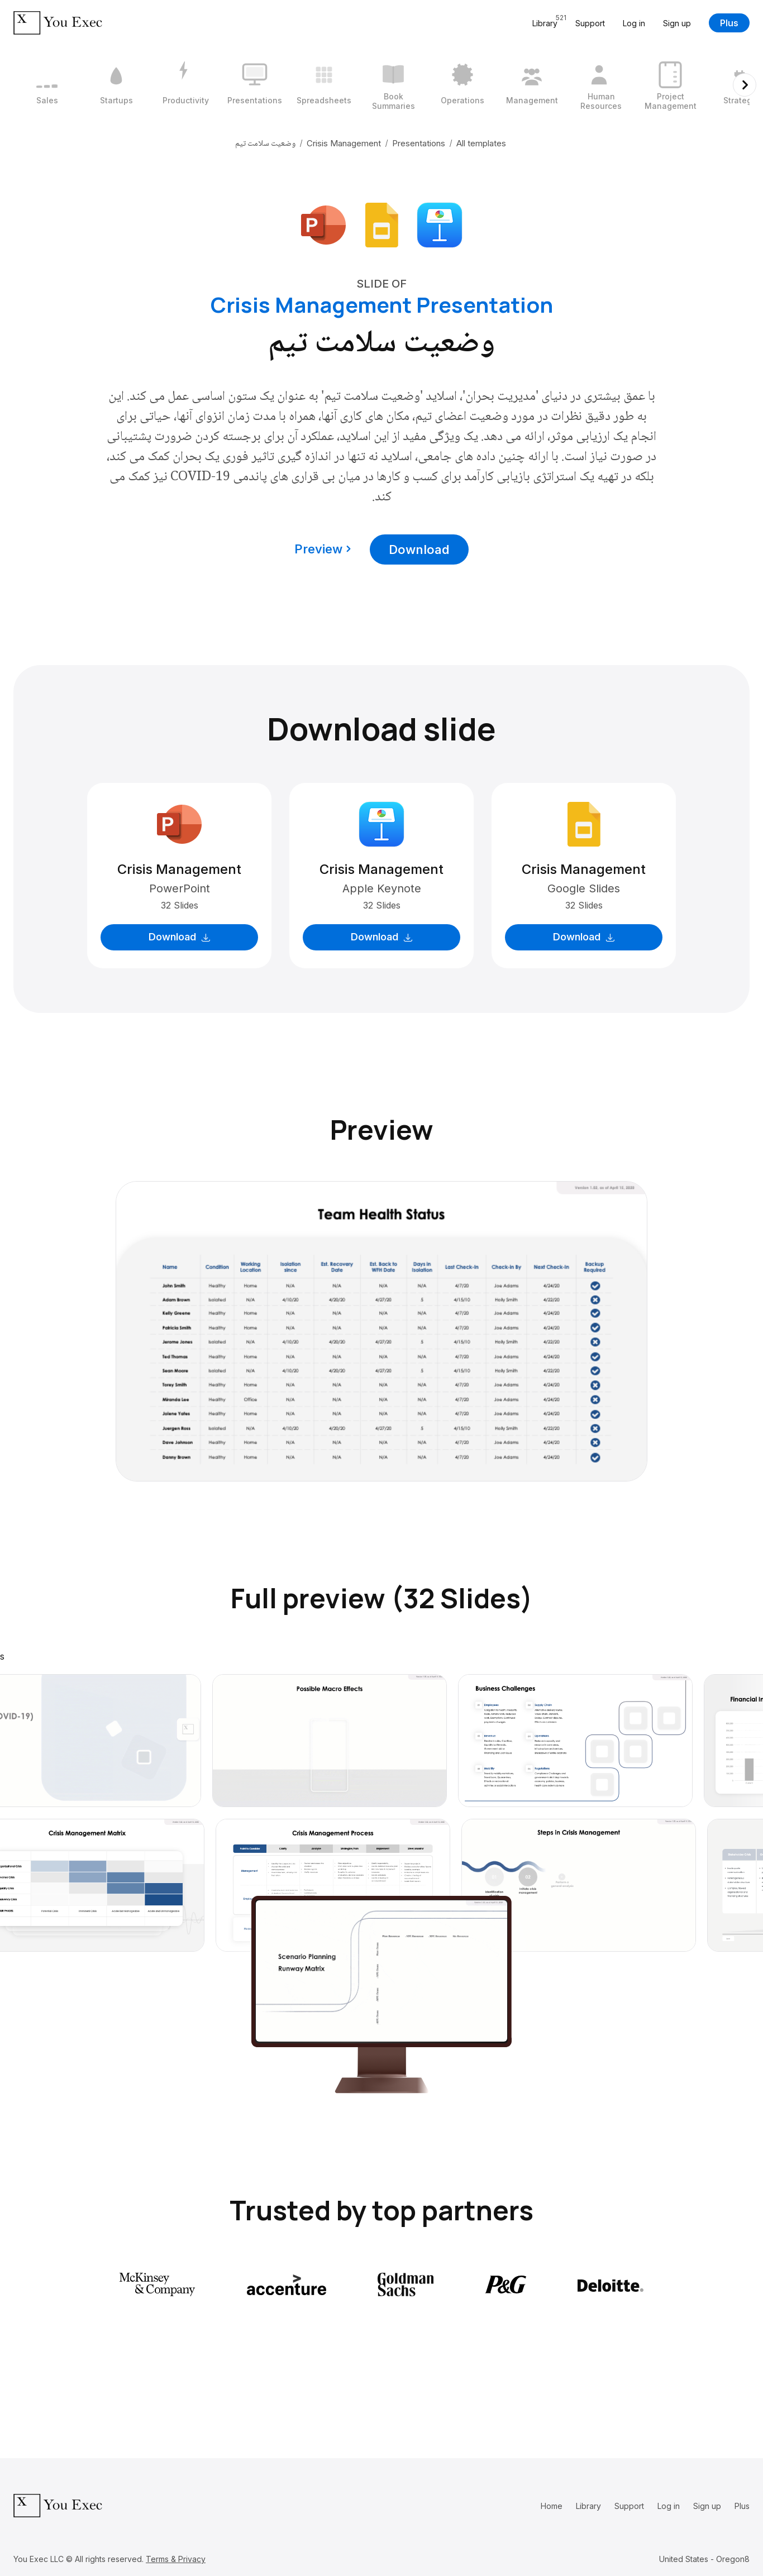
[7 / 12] (462, 85)
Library (588, 2506)
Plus (729, 22)
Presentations (418, 143)
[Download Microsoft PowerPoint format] (323, 224)
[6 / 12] (393, 85)
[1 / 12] (46, 85)
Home (551, 2506)
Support (590, 23)
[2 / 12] (116, 85)
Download (419, 549)
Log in (634, 23)
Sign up (677, 23)
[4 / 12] (254, 85)
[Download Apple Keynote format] (439, 224)
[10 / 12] (670, 85)
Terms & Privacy (176, 2559)
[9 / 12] (601, 85)
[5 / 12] (323, 85)
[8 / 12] (531, 85)
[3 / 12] (185, 85)
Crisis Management (344, 143)
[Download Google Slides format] (381, 224)
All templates (481, 143)
